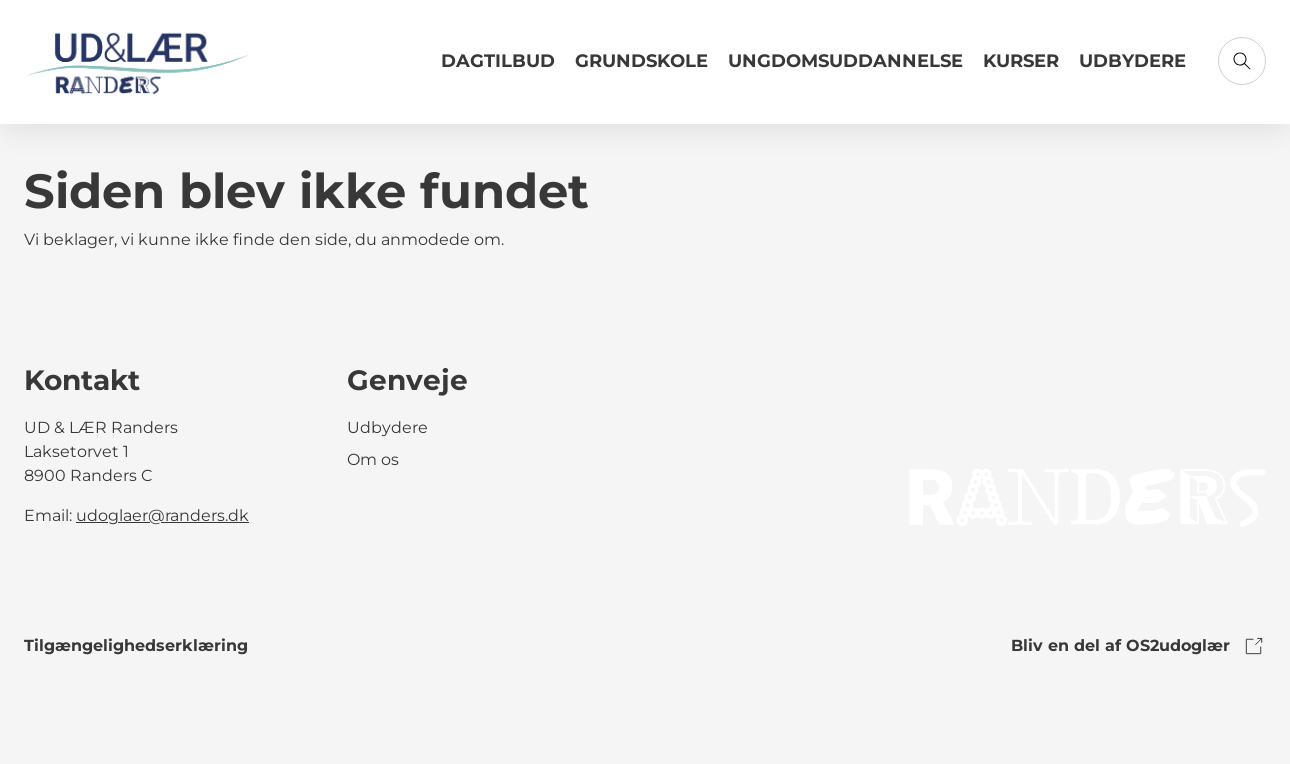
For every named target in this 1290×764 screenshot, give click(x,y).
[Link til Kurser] (1021, 69)
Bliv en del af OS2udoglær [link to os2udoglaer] (1138, 646)
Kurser (1021, 61)
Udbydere (1132, 61)
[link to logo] (1087, 496)
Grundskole (641, 61)
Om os (373, 459)
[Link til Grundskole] (641, 69)
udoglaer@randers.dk (162, 515)
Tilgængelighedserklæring (136, 645)
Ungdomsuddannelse (845, 61)
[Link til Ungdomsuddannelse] (845, 69)
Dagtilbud (498, 61)
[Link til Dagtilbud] (498, 69)
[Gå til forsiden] (138, 62)
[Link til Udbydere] (1132, 69)
